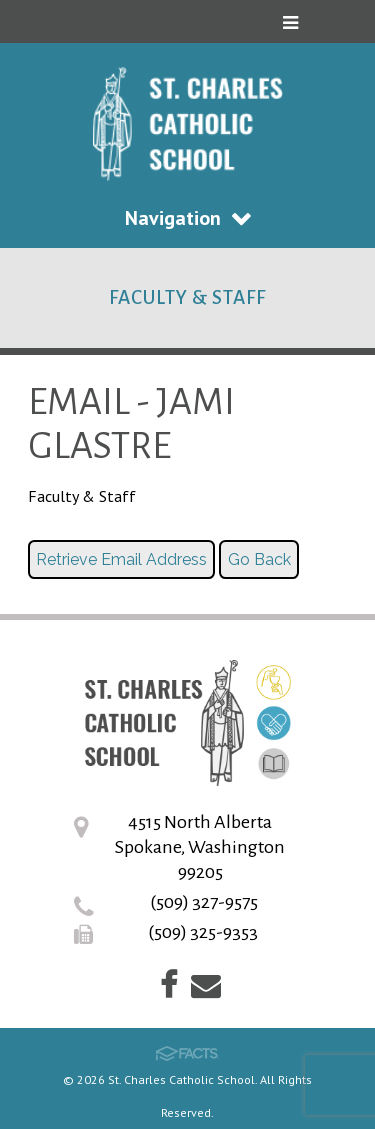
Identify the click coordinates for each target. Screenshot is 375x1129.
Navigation (188, 218)
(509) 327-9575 (204, 902)
